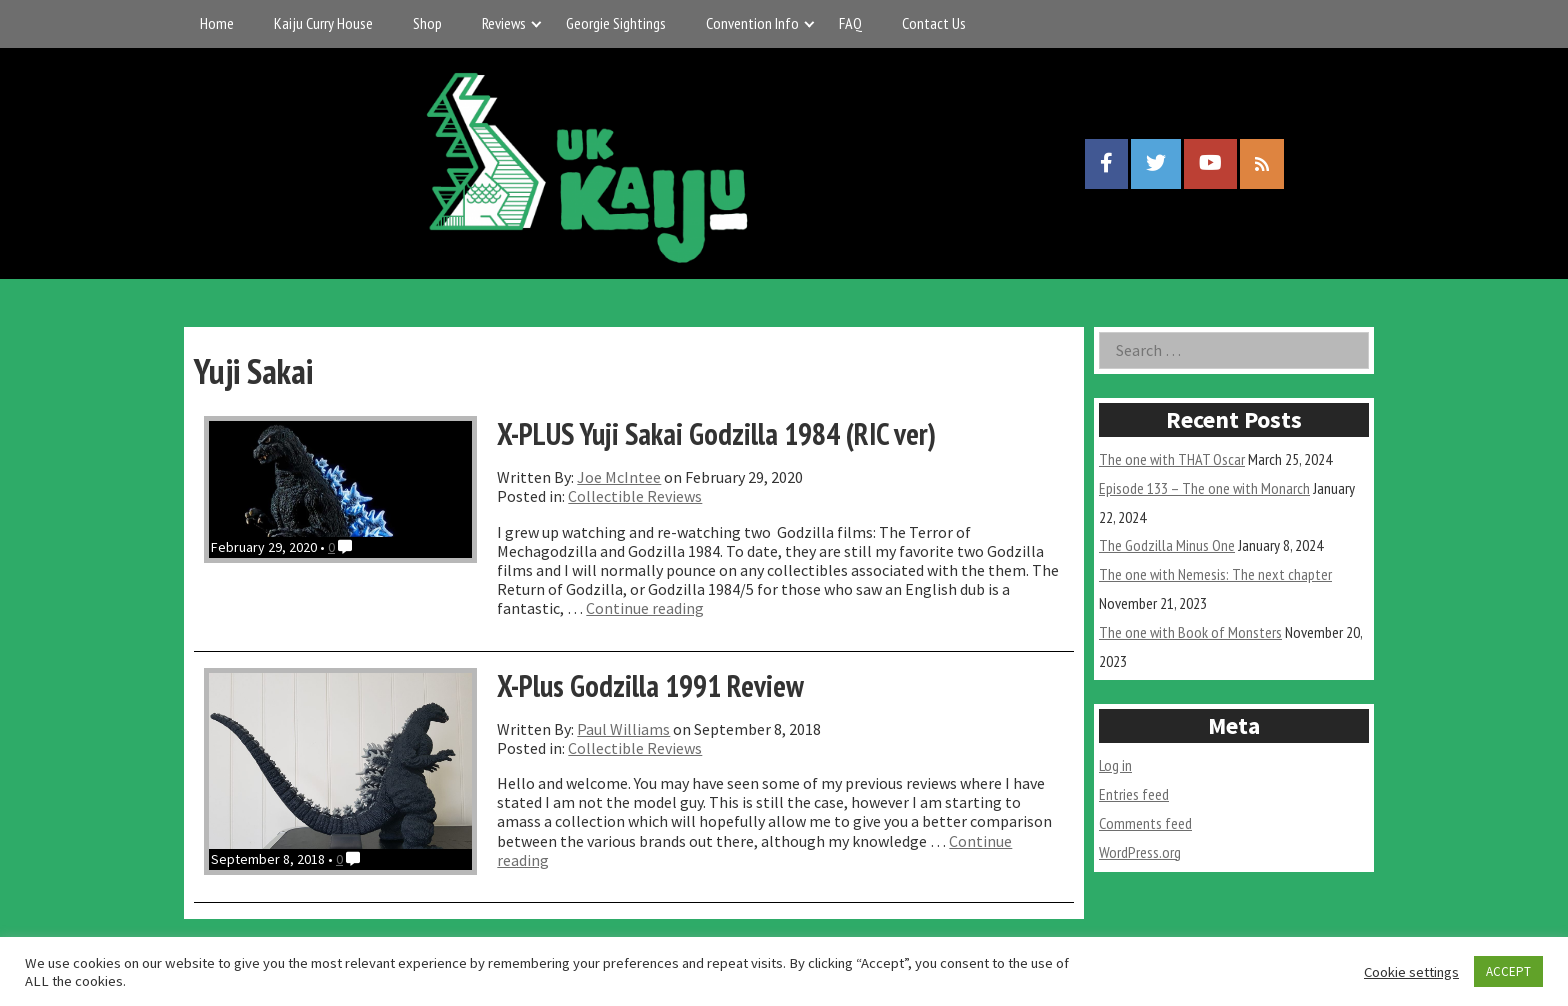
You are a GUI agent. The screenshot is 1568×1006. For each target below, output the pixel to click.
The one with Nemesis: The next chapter (1215, 574)
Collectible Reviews (635, 496)
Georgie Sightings (616, 23)
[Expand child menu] (536, 23)
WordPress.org (1140, 852)
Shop (427, 23)
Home (217, 23)
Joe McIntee (619, 477)
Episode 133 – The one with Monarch (1204, 488)
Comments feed (1145, 823)
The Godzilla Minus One (1167, 545)
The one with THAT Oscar (1172, 459)
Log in (1115, 765)
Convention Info (752, 23)
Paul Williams (623, 729)
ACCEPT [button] (1508, 971)
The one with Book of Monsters (1190, 632)
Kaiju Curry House (323, 23)
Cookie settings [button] (1411, 972)
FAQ (850, 23)
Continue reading (645, 608)
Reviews (504, 23)
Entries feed (1134, 794)
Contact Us (934, 23)
